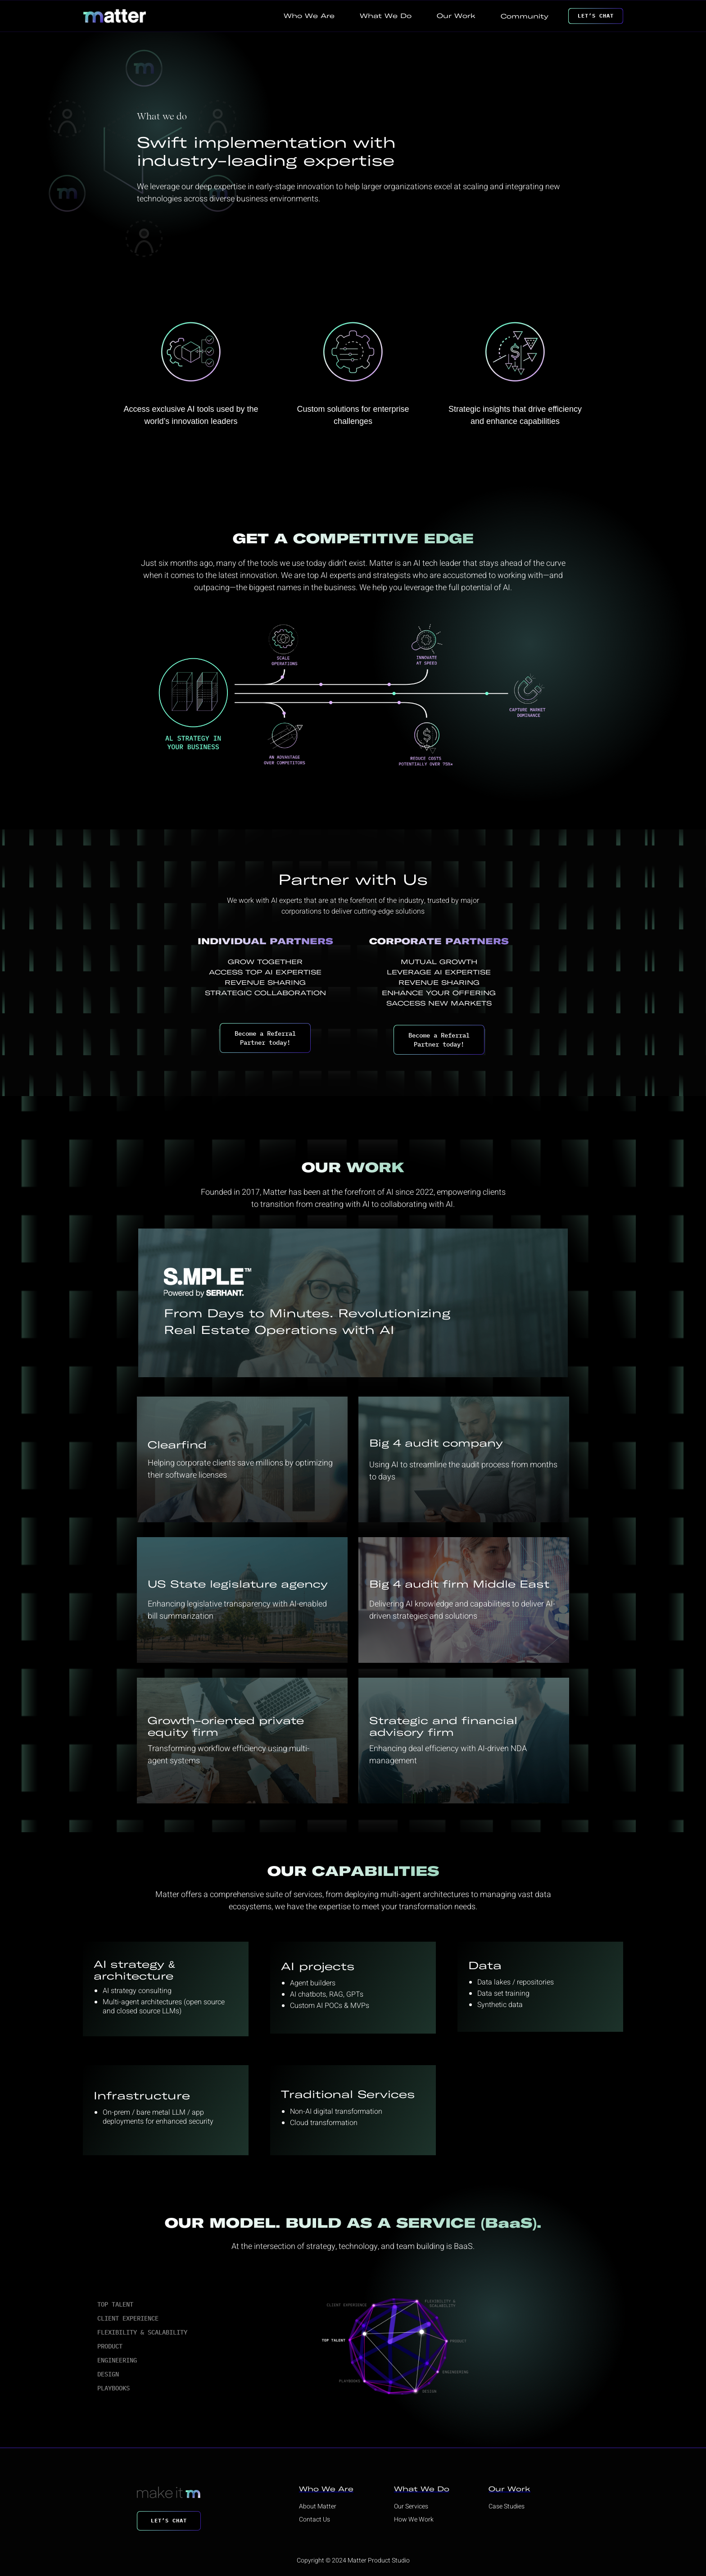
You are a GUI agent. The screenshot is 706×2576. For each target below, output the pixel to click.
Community (524, 16)
